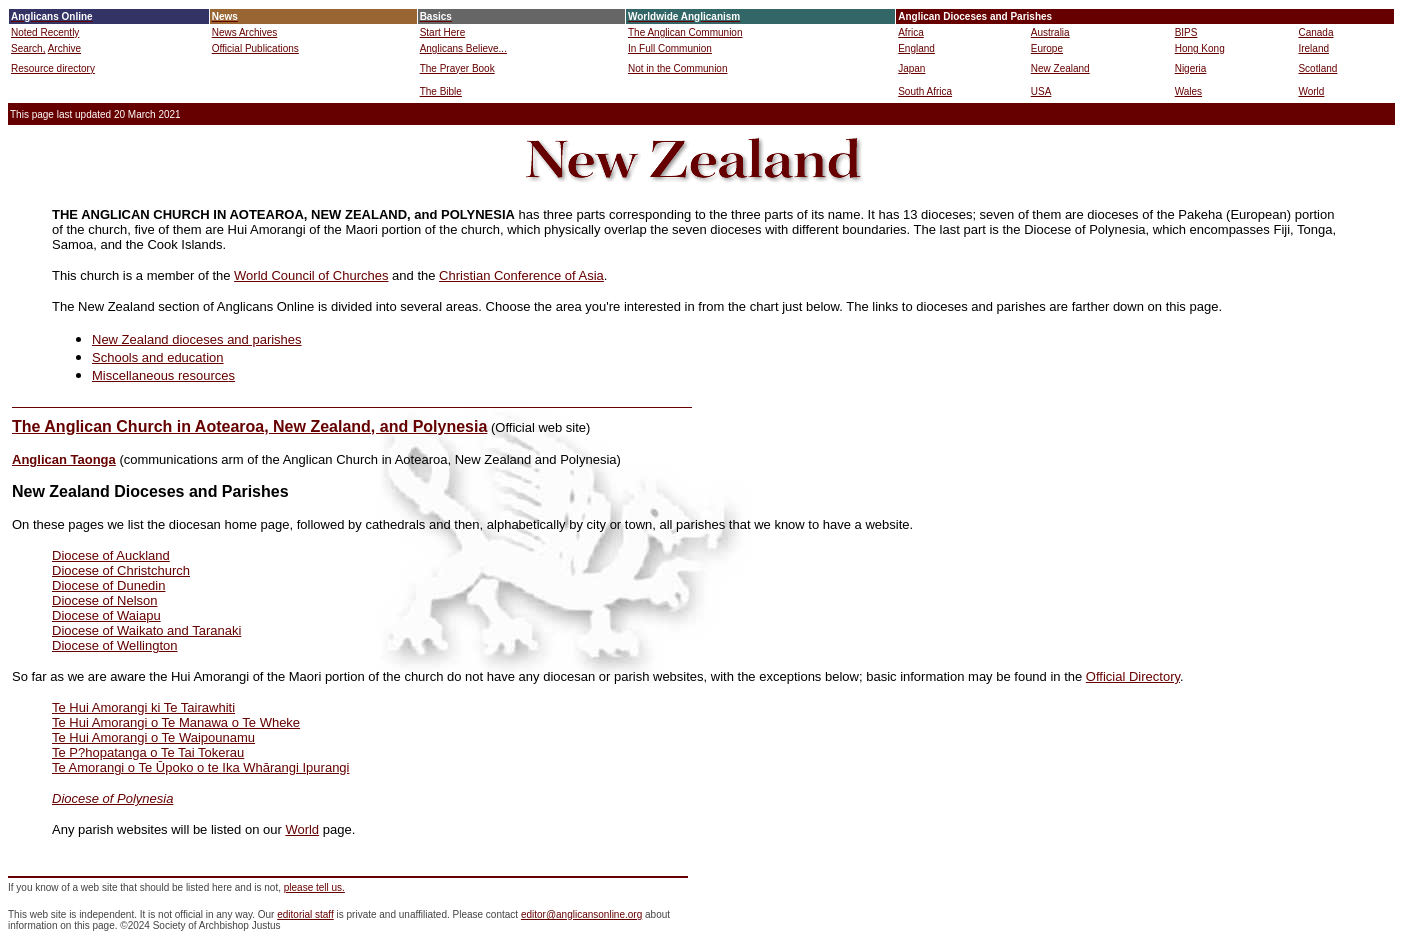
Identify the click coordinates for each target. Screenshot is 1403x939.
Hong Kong (1200, 48)
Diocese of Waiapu (106, 615)
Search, (28, 48)
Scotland (1317, 68)
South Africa (925, 91)
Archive (64, 48)
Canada (1315, 32)
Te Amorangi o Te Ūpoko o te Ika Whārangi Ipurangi (201, 767)
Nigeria (1191, 68)
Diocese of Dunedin (108, 585)
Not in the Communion (678, 68)
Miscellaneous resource (160, 375)
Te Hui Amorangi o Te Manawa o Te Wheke (176, 722)
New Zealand (1060, 68)
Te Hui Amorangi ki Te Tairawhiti (143, 707)
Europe (1047, 48)
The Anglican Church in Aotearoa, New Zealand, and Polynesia (249, 426)
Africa (911, 32)
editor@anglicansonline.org (581, 914)
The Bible (441, 91)
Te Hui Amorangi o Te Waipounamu (153, 737)
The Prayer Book (457, 68)
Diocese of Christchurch (121, 570)
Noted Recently (45, 32)
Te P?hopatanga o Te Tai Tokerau (148, 752)
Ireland (1313, 48)
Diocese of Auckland (111, 555)
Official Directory (1133, 676)
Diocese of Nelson (105, 600)
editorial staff (305, 914)
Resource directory (53, 68)
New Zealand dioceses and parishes (197, 339)
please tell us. (314, 887)
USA (1041, 91)
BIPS (1186, 32)
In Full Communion (670, 48)
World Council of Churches (311, 275)
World (1311, 91)
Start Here (443, 32)
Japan (911, 68)
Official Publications (255, 48)
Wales (1188, 91)
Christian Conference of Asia (521, 275)
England (916, 48)
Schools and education (158, 357)
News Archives (245, 32)
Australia (1050, 32)
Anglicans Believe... (463, 48)
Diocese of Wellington (115, 645)
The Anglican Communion (685, 32)
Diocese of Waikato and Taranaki (146, 630)
